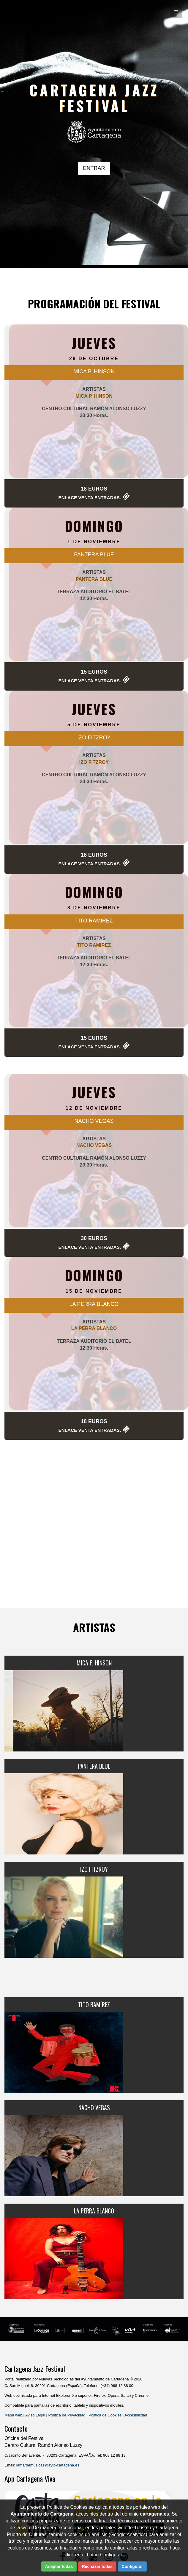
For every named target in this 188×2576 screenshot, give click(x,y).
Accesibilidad (135, 2415)
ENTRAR (94, 168)
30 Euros (94, 1238)
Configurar (132, 2566)
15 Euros (94, 672)
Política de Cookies (105, 2415)
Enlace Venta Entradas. (89, 497)
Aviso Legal (35, 2415)
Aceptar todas (59, 2566)
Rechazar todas (97, 2566)
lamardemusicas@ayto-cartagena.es (47, 2465)
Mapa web (13, 2415)
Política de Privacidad (66, 2415)
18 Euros (94, 489)
